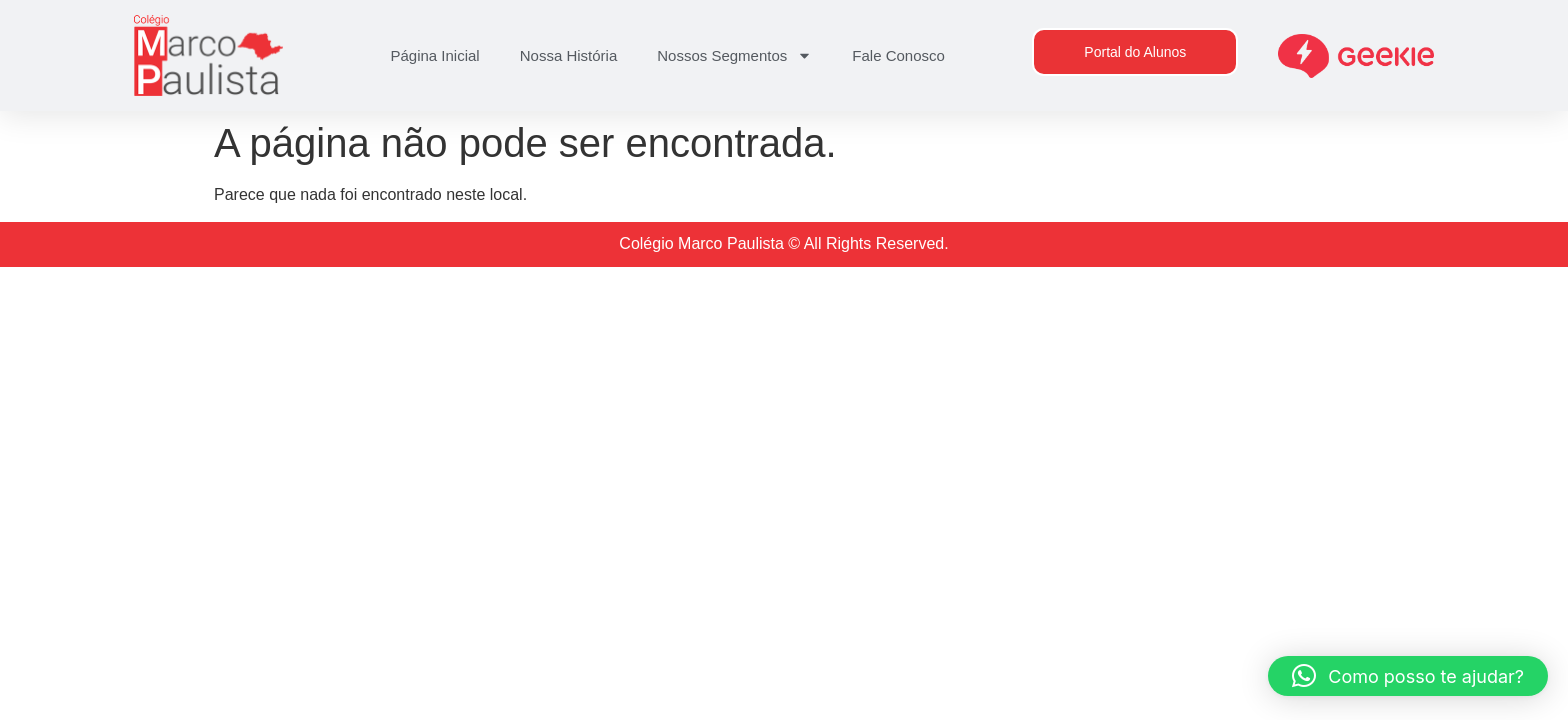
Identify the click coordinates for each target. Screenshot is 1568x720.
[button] (1408, 676)
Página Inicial (434, 55)
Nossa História (569, 55)
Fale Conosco (898, 55)
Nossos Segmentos (734, 55)
